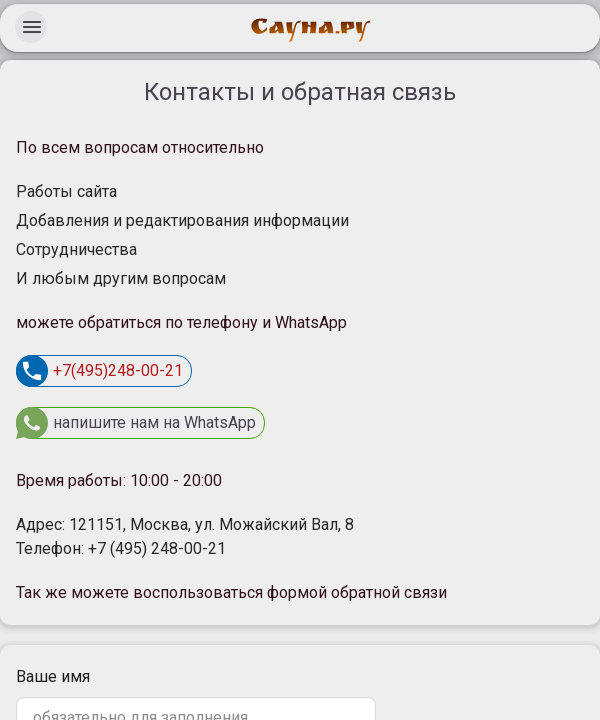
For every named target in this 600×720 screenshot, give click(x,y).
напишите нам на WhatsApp (136, 423)
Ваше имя (53, 676)
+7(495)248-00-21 (99, 371)
